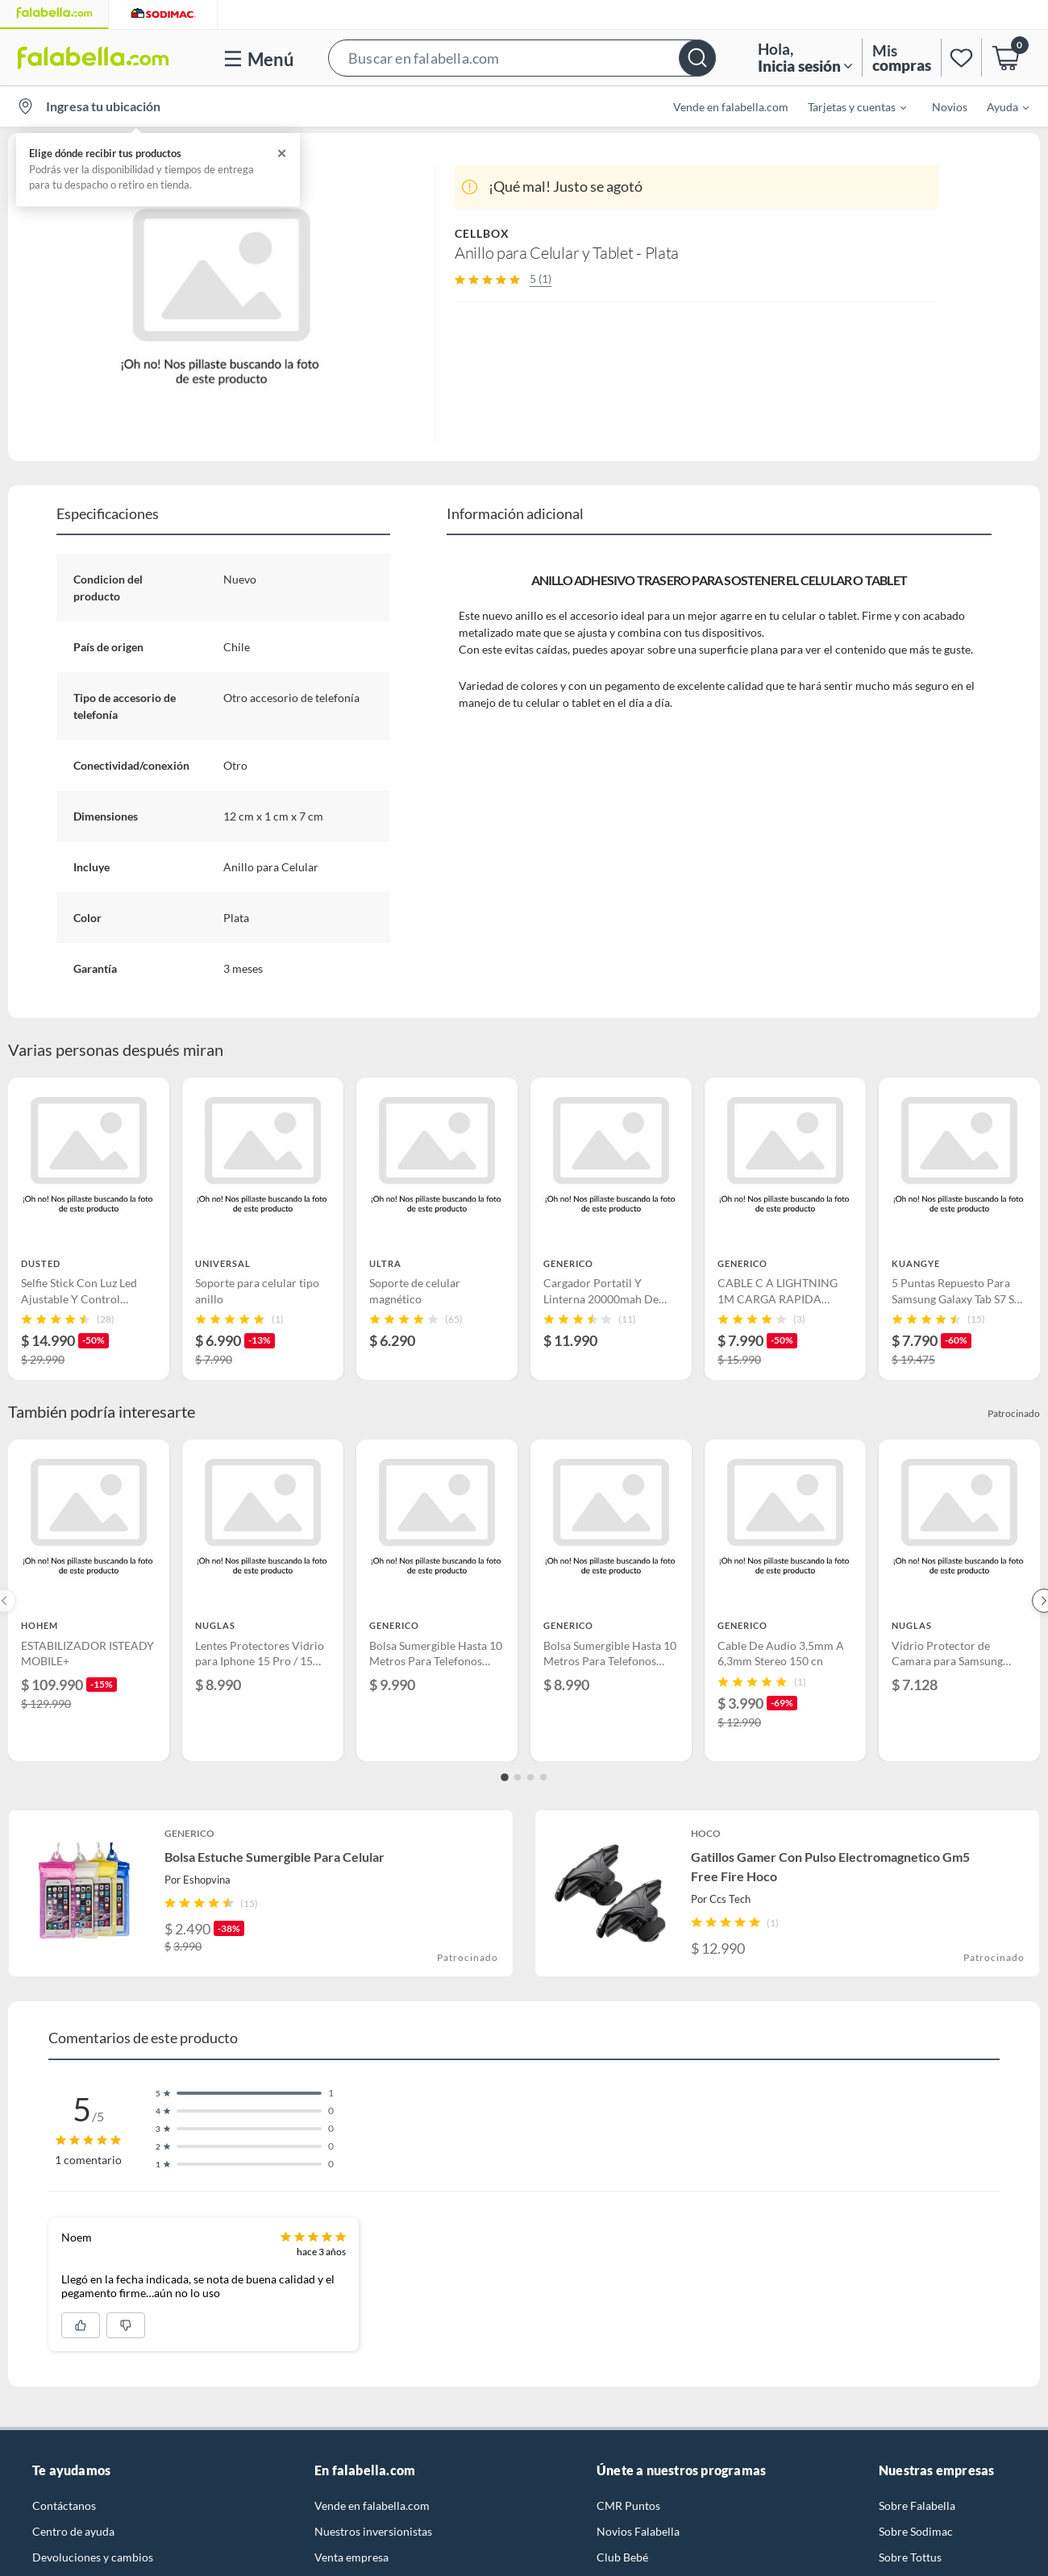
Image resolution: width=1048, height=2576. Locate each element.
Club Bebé (622, 2557)
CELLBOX (482, 233)
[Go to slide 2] (517, 1777)
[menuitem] (847, 106)
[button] (522, 57)
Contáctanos (64, 2505)
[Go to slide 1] (505, 1777)
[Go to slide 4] (543, 1777)
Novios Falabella (638, 2531)
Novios (949, 107)
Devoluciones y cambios (92, 2557)
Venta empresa (351, 2557)
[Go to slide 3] (530, 1777)
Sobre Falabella (917, 2505)
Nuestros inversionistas (373, 2531)
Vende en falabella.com (730, 107)
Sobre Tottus (910, 2557)
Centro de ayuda (73, 2531)
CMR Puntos (628, 2505)
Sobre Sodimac (916, 2531)
